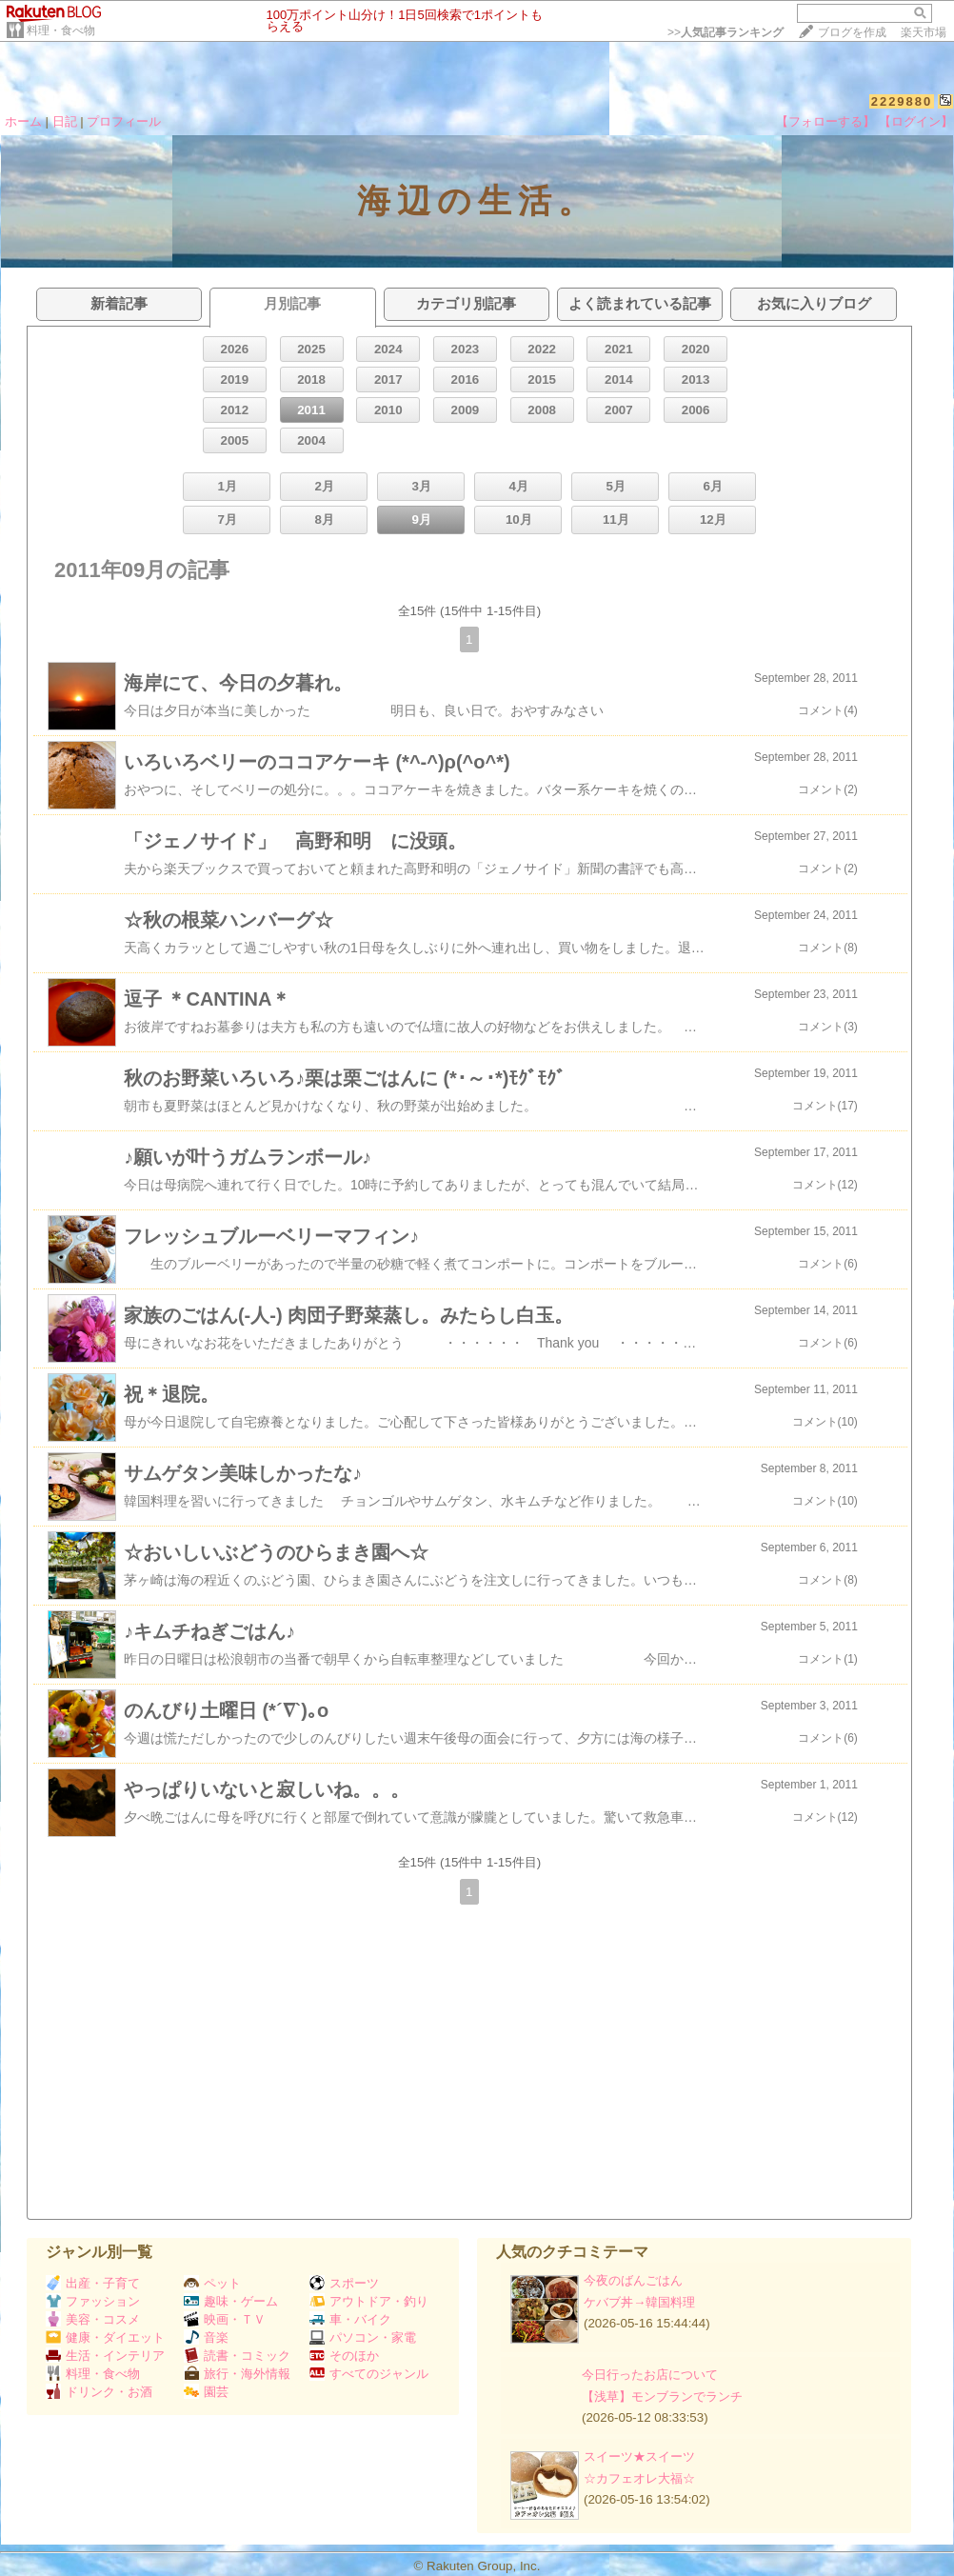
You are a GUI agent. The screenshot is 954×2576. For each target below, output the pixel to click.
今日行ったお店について (650, 2374)
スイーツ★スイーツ (639, 2456)
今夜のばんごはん (633, 2280)
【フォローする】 (825, 121)
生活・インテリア (105, 2355)
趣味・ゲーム (231, 2301)
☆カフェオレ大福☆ (639, 2478)
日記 (64, 121)
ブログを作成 (852, 32)
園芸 (206, 2392)
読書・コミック (237, 2355)
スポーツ (344, 2283)
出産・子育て (93, 2283)
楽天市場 (923, 32)
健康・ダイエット (105, 2337)
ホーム (23, 121)
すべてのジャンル (368, 2373)
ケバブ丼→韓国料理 (639, 2302)
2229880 (902, 101)
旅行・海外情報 (237, 2373)
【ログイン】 (916, 121)
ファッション (93, 2301)
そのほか (344, 2355)
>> (725, 32)
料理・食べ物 (61, 30)
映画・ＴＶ (225, 2319)
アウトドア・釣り (368, 2301)
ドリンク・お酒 (99, 2392)
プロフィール (124, 121)
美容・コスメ (93, 2319)
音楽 (206, 2337)
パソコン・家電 (362, 2337)
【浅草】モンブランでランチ (662, 2396)
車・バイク (350, 2319)
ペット (212, 2283)
